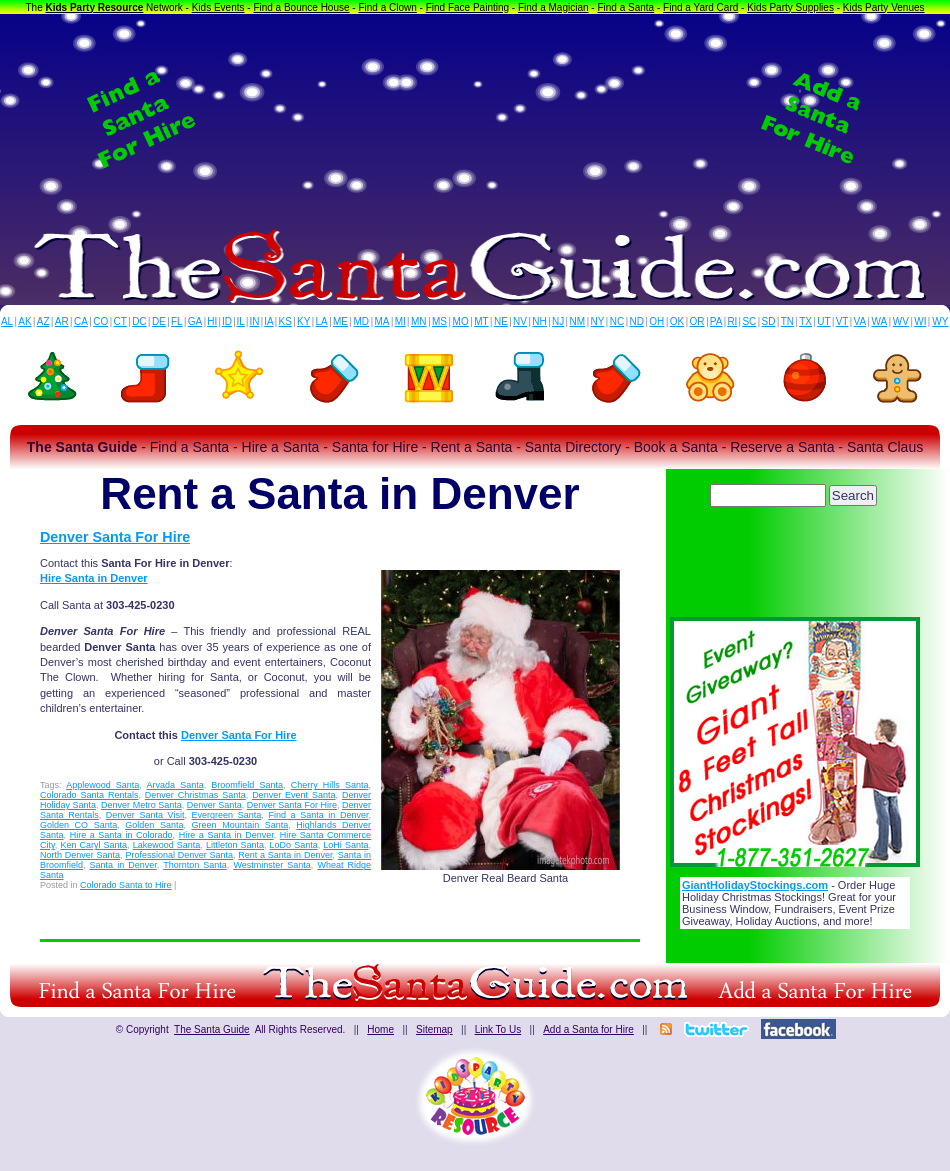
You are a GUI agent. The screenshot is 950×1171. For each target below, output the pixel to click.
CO (100, 321)
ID (227, 321)
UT (823, 321)
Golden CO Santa (78, 825)
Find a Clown (387, 7)
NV (520, 321)
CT (120, 321)
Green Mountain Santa (240, 825)
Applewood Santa (102, 785)
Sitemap (434, 1029)
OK (677, 321)
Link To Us (498, 1029)
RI (732, 321)
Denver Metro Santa (141, 805)
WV (901, 321)
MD (362, 321)
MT (481, 321)
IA (268, 321)
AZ (43, 321)
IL (241, 321)
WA (880, 321)
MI (400, 321)
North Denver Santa (80, 855)
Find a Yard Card (700, 7)
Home (380, 1029)
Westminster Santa (271, 865)
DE (159, 321)
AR (62, 321)
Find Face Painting (467, 7)
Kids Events (218, 7)
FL (177, 321)
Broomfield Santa (247, 785)
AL (7, 321)
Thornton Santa (195, 865)
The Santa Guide (212, 1029)
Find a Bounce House (301, 7)
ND (637, 321)
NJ (558, 321)
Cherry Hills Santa (330, 785)
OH (656, 321)
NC (617, 321)
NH (539, 321)
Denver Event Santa (293, 795)
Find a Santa (625, 7)
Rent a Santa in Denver (285, 855)
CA (81, 321)
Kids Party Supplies (790, 7)
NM (578, 321)
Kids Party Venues (884, 7)
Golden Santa (154, 825)
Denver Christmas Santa (195, 795)
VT (842, 321)
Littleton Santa (235, 845)
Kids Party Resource (95, 7)
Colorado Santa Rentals (89, 795)
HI (212, 321)
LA (322, 321)
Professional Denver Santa (179, 855)
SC (749, 321)
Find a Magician (553, 7)
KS (285, 321)
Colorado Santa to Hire (126, 885)
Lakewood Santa (167, 845)
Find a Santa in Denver (318, 815)
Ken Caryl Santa (93, 845)
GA (195, 321)
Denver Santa (214, 805)
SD (769, 321)
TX (805, 321)
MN (419, 321)
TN (787, 321)
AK (24, 321)
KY (303, 321)
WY (940, 321)
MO (461, 321)
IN (254, 321)
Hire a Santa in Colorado (121, 835)
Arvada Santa (175, 785)
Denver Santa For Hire (115, 537)
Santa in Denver (123, 865)
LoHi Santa (345, 845)
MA (382, 321)
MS (439, 321)
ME (340, 321)
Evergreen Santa (227, 815)
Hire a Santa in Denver (226, 835)
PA (716, 321)
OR (697, 321)
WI (920, 321)
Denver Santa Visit (145, 815)
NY (597, 321)
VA (860, 321)
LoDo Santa (294, 845)
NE (501, 321)
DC (139, 321)
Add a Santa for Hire (588, 1029)
